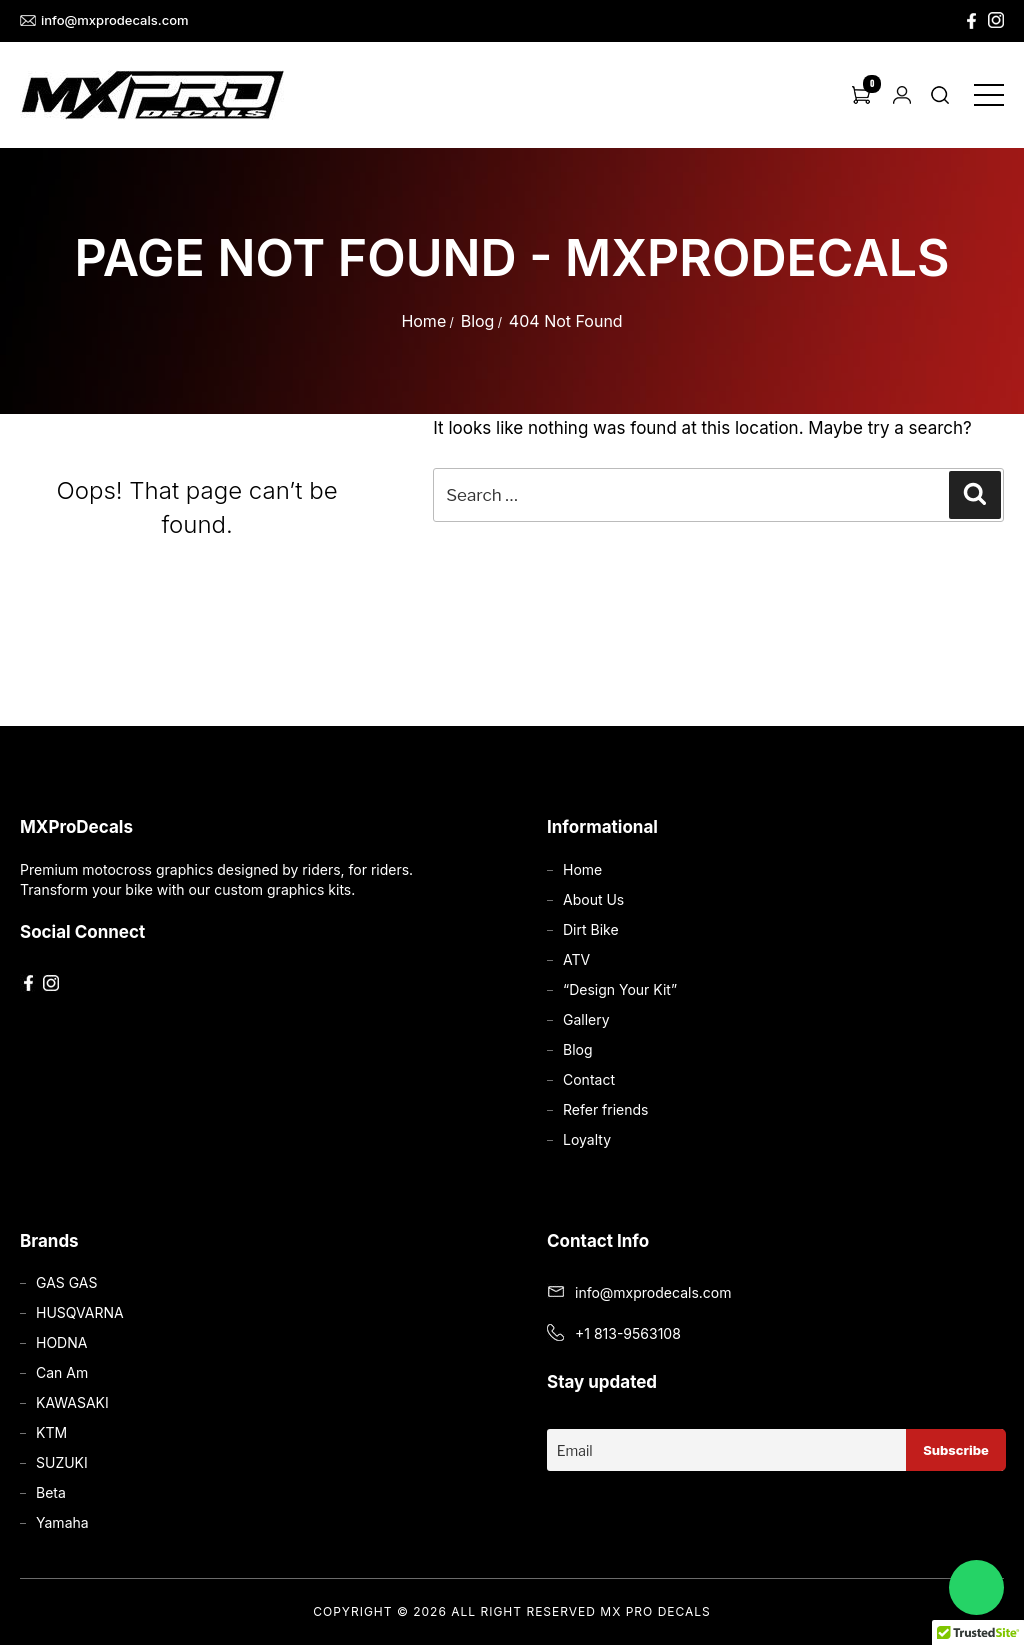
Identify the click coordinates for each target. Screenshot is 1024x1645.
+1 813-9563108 (628, 1333)
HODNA (61, 1342)
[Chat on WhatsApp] (976, 1587)
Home (423, 321)
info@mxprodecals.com (104, 20)
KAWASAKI (72, 1402)
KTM (51, 1432)
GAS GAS (66, 1282)
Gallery (586, 1019)
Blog (478, 321)
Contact (589, 1079)
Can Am (62, 1372)
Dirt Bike (591, 929)
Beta (51, 1492)
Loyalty (587, 1139)
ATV (576, 959)
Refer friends (605, 1109)
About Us (593, 899)
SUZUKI (62, 1462)
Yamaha (62, 1522)
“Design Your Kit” (620, 989)
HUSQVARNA (80, 1312)
